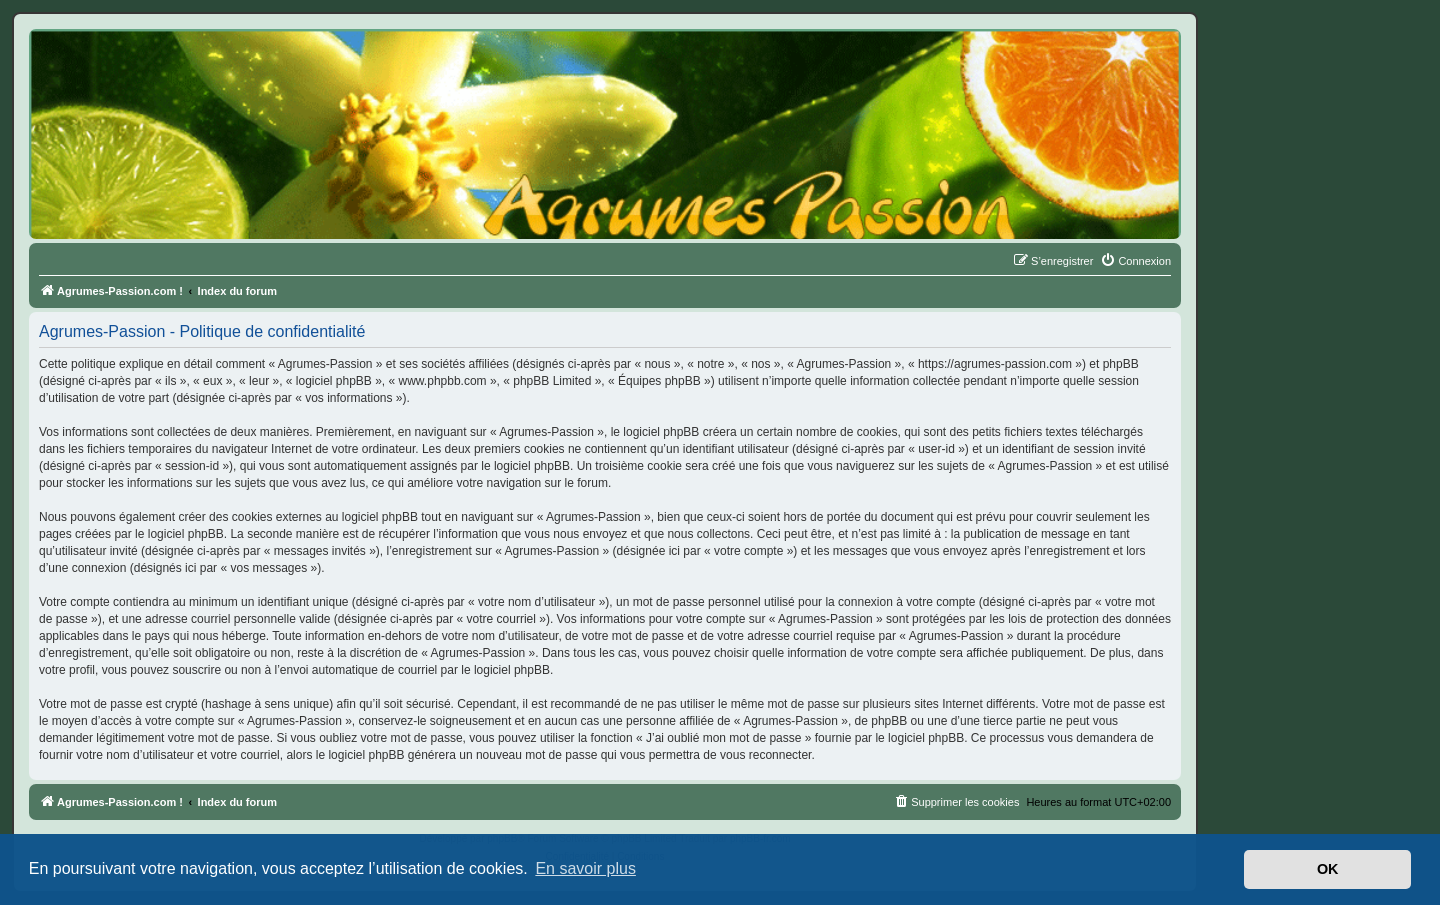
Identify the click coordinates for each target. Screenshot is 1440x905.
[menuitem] (1135, 261)
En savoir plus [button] (585, 868)
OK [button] (1328, 869)
